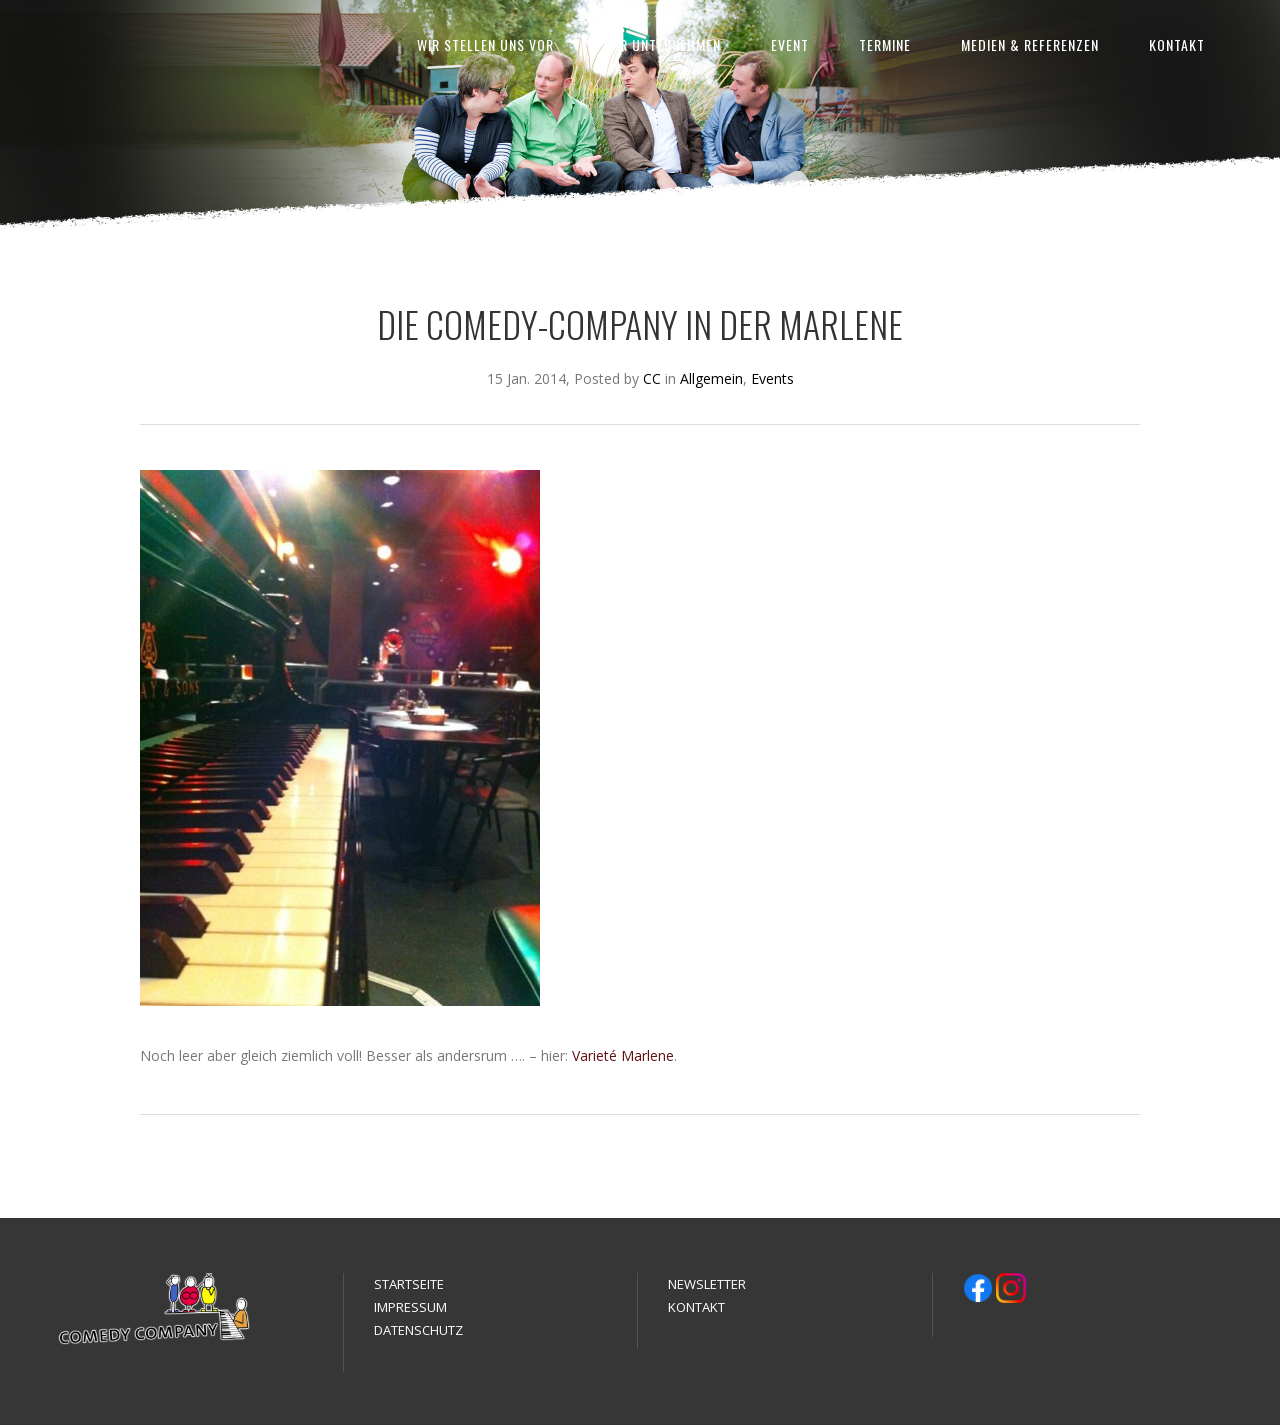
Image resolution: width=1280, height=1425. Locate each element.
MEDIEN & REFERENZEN (1030, 44)
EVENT (790, 44)
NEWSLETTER (707, 1284)
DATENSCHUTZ (418, 1330)
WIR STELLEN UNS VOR (485, 44)
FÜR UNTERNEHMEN (662, 44)
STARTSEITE (409, 1284)
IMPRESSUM (410, 1307)
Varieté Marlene (623, 1055)
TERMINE (885, 44)
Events (772, 378)
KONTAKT (1177, 44)
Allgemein (711, 378)
